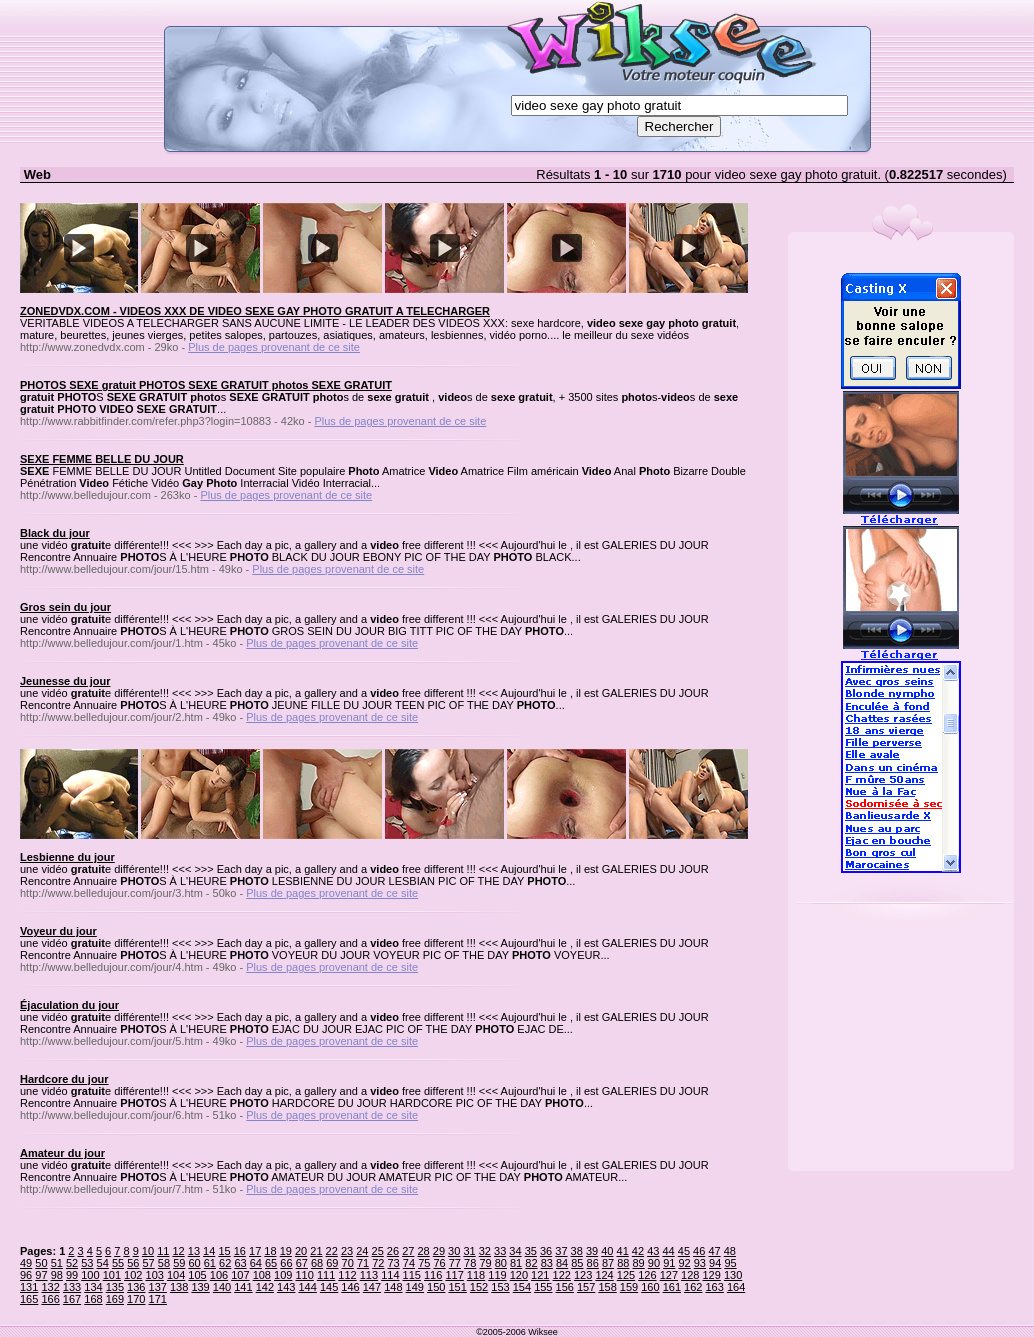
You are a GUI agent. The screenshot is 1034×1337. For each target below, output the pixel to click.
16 (240, 1251)
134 (93, 1287)
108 (262, 1275)
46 (699, 1251)
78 (470, 1263)
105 (197, 1275)
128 (690, 1275)
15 (224, 1251)
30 (454, 1251)
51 (57, 1263)
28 (423, 1251)
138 (179, 1287)
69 (332, 1263)
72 (378, 1263)
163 (715, 1287)
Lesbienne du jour (67, 857)
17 (255, 1251)
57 (149, 1263)
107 (240, 1275)
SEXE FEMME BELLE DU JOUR (102, 459)
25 (378, 1251)
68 (317, 1263)
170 (136, 1299)
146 (350, 1287)
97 (41, 1275)
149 (415, 1287)
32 (485, 1251)
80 (501, 1263)
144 (307, 1287)
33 (500, 1251)
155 (543, 1287)
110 (304, 1275)
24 (362, 1251)
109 (283, 1275)
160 (650, 1287)
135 (115, 1287)
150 (436, 1287)
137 (158, 1287)
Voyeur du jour (58, 931)
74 (409, 1263)
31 (469, 1251)
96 (26, 1275)
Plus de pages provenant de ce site (274, 347)
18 (270, 1251)
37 (561, 1251)
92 (684, 1263)
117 (454, 1275)
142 (265, 1287)
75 (424, 1263)
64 (256, 1263)
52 (72, 1263)
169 (115, 1299)
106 (219, 1275)
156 (565, 1287)
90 (654, 1263)
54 (103, 1263)
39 (592, 1251)
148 (393, 1287)
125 (626, 1275)
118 (476, 1275)
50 (41, 1263)
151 (457, 1287)
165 (29, 1299)
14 (209, 1251)
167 (72, 1299)
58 (164, 1263)
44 (668, 1251)
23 (347, 1251)
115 (412, 1275)
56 (133, 1263)
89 (639, 1263)
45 (684, 1251)
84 (562, 1263)
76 (439, 1263)
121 (540, 1275)
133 (72, 1287)
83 (547, 1263)
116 (433, 1275)
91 (669, 1263)
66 (286, 1263)
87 (608, 1263)
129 (711, 1275)
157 (586, 1287)
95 (730, 1263)
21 (316, 1251)
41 (623, 1251)
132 (50, 1287)
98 (57, 1275)
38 (577, 1251)
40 (607, 1251)
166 (50, 1299)
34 (515, 1251)
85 (577, 1263)
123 (583, 1275)
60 (194, 1263)
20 (301, 1251)
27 (408, 1251)
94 (715, 1263)
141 (243, 1287)
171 (158, 1299)
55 (118, 1263)
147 (372, 1287)
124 (604, 1275)
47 (714, 1251)
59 (179, 1263)
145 (329, 1287)
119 (497, 1275)
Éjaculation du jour (69, 1005)
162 (693, 1287)
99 (72, 1275)
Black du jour (55, 533)
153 (500, 1287)
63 (240, 1263)
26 (393, 1251)
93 (700, 1263)
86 (593, 1263)
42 (638, 1251)
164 (736, 1287)
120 (519, 1275)
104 (176, 1275)
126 (647, 1275)
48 (730, 1251)
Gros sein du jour (65, 607)
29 (439, 1251)
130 (733, 1275)
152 (479, 1287)
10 (148, 1251)
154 (522, 1287)
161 (672, 1287)
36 (546, 1251)
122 (562, 1275)
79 (485, 1263)
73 (394, 1263)
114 (390, 1275)
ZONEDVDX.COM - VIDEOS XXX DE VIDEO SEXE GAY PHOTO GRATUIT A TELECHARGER (255, 311)
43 (653, 1251)
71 (363, 1263)
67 (302, 1263)
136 (136, 1287)
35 (531, 1251)
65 (271, 1263)
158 (607, 1287)
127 (669, 1275)
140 (222, 1287)
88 (623, 1263)
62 (225, 1263)
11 (163, 1251)
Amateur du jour (62, 1153)
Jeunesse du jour (65, 681)
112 (347, 1275)
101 (112, 1275)
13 (194, 1251)
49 (26, 1263)
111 (326, 1275)
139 (200, 1287)
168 (93, 1299)
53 (87, 1263)
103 (155, 1275)
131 (29, 1287)
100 (90, 1275)
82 (531, 1263)
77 (455, 1263)
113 (369, 1275)
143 (286, 1287)
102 (133, 1275)
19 (286, 1251)
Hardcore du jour (64, 1079)
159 (629, 1287)
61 (210, 1263)
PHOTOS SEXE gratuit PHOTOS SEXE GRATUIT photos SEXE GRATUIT (206, 385)
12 (178, 1251)
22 (332, 1251)
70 (348, 1263)
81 (516, 1263)
